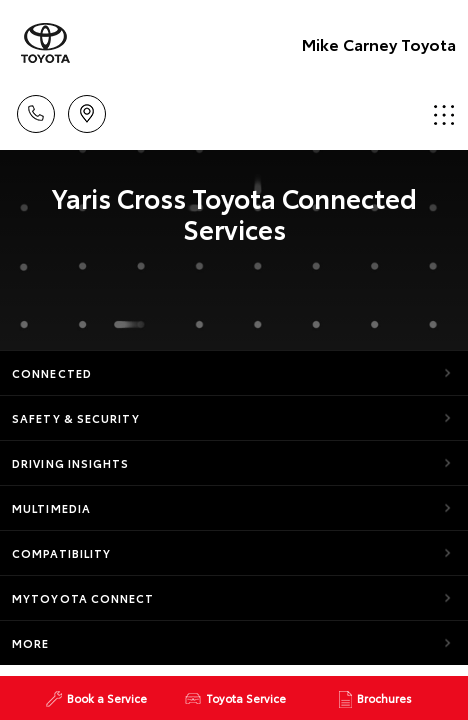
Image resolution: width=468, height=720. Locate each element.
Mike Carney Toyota (379, 43)
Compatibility (61, 553)
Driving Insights (71, 463)
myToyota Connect (83, 598)
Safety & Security (76, 418)
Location (87, 110)
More (30, 643)
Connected (52, 373)
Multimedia (51, 508)
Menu (444, 114)
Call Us (36, 110)
